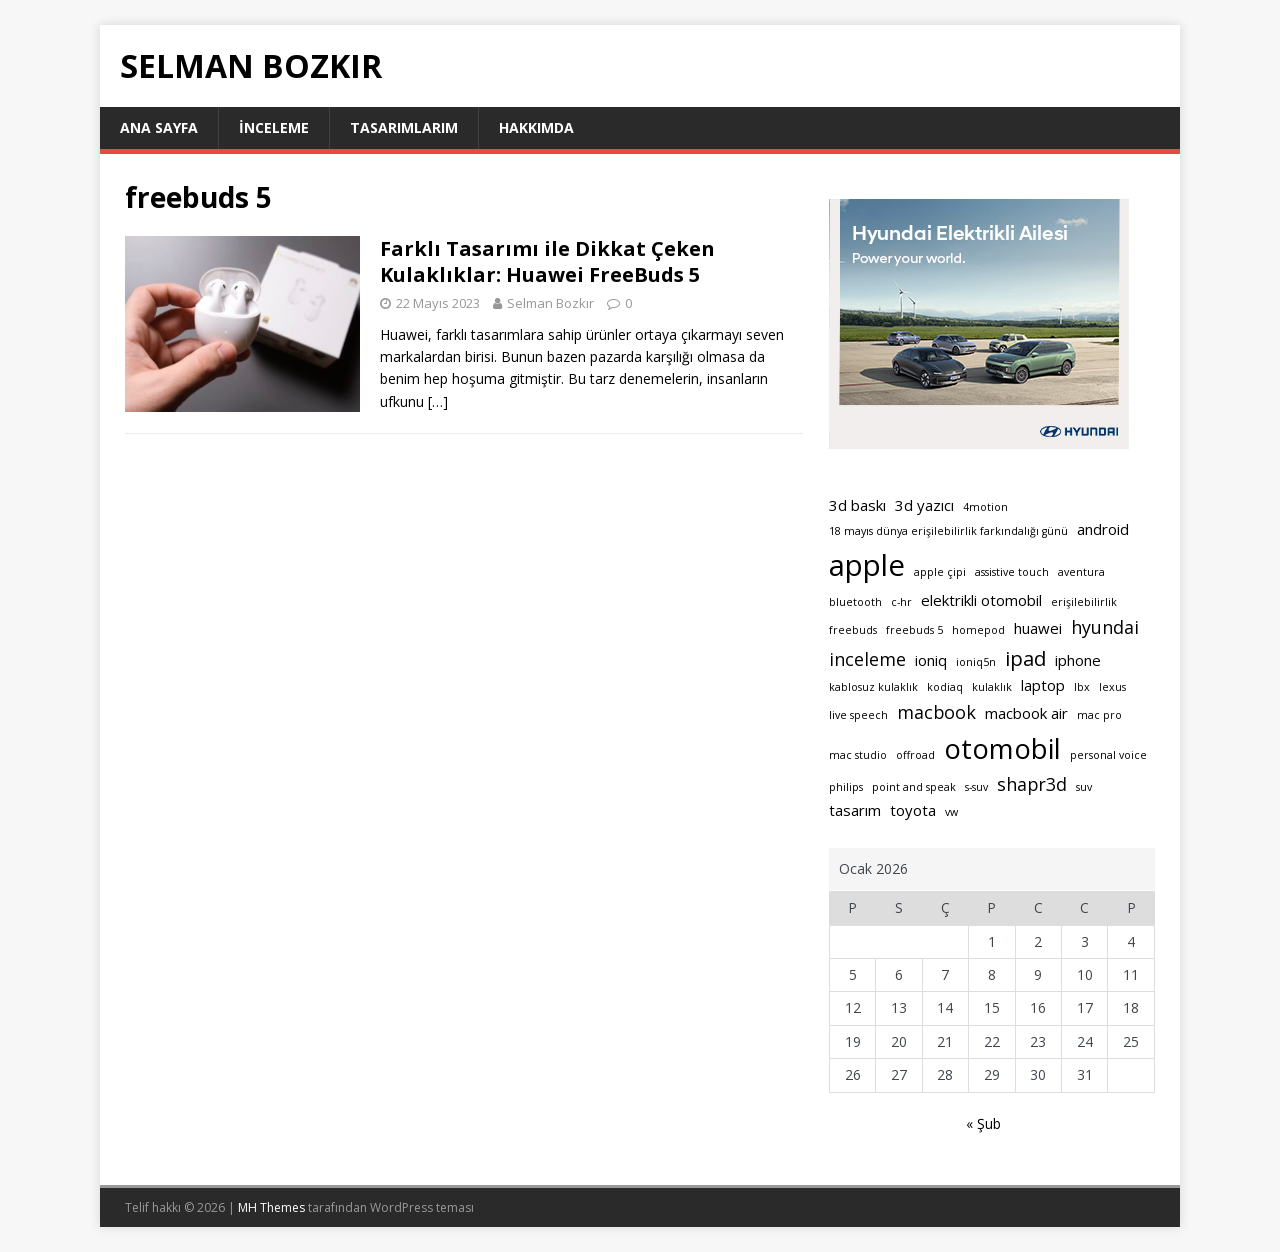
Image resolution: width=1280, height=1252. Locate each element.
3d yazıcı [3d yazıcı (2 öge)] (924, 505)
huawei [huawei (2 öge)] (1038, 628)
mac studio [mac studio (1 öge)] (858, 755)
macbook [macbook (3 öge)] (936, 712)
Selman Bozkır (550, 303)
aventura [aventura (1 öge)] (1081, 572)
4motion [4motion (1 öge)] (985, 507)
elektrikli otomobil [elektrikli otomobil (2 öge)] (981, 600)
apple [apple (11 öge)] (867, 565)
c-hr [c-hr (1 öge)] (901, 602)
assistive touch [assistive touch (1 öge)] (1012, 572)
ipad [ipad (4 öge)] (1025, 658)
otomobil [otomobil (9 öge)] (1002, 748)
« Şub (983, 1123)
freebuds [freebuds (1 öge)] (853, 630)
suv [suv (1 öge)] (1084, 787)
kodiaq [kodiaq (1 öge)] (945, 687)
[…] (438, 401)
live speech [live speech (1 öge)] (858, 715)
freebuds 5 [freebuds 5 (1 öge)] (914, 630)
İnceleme (274, 127)
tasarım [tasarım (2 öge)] (855, 810)
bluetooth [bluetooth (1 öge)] (855, 602)
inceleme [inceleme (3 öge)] (867, 659)
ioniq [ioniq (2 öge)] (931, 660)
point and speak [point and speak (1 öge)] (914, 787)
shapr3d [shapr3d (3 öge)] (1032, 784)
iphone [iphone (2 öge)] (1078, 660)
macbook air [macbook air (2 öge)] (1026, 713)
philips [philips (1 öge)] (846, 787)
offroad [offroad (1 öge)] (915, 755)
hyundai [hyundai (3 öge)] (1105, 627)
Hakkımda (536, 127)
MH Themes (271, 1207)
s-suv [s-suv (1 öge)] (976, 787)
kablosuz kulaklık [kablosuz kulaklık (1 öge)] (873, 687)
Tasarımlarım (404, 127)
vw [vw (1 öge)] (951, 812)
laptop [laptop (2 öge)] (1043, 685)
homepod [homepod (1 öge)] (978, 630)
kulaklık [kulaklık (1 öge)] (992, 687)
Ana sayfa (159, 127)
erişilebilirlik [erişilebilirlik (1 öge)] (1084, 602)
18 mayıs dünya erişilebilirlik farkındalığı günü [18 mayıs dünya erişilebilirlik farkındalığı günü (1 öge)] (948, 531)
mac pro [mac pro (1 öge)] (1099, 715)
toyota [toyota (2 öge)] (913, 810)
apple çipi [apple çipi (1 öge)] (940, 572)
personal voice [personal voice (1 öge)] (1108, 755)
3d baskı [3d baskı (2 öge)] (857, 505)
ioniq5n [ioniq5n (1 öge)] (976, 662)
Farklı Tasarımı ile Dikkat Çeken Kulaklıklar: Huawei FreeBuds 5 (547, 261)
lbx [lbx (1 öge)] (1082, 687)
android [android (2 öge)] (1103, 529)
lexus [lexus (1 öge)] (1112, 687)
